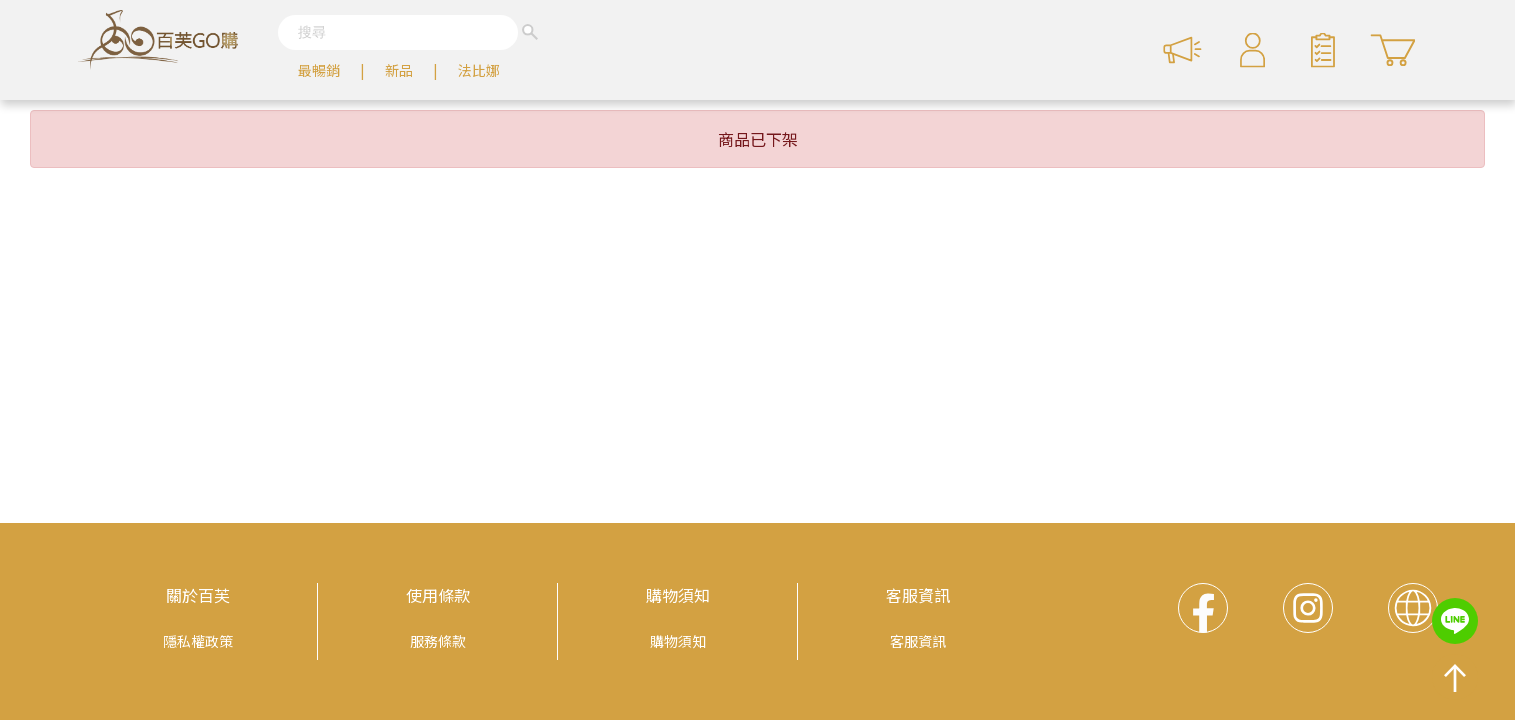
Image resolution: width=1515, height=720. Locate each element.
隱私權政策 (198, 641)
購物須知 (678, 595)
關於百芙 (198, 595)
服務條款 (438, 641)
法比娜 (479, 70)
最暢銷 (319, 70)
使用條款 (438, 595)
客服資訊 (918, 595)
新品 (399, 70)
